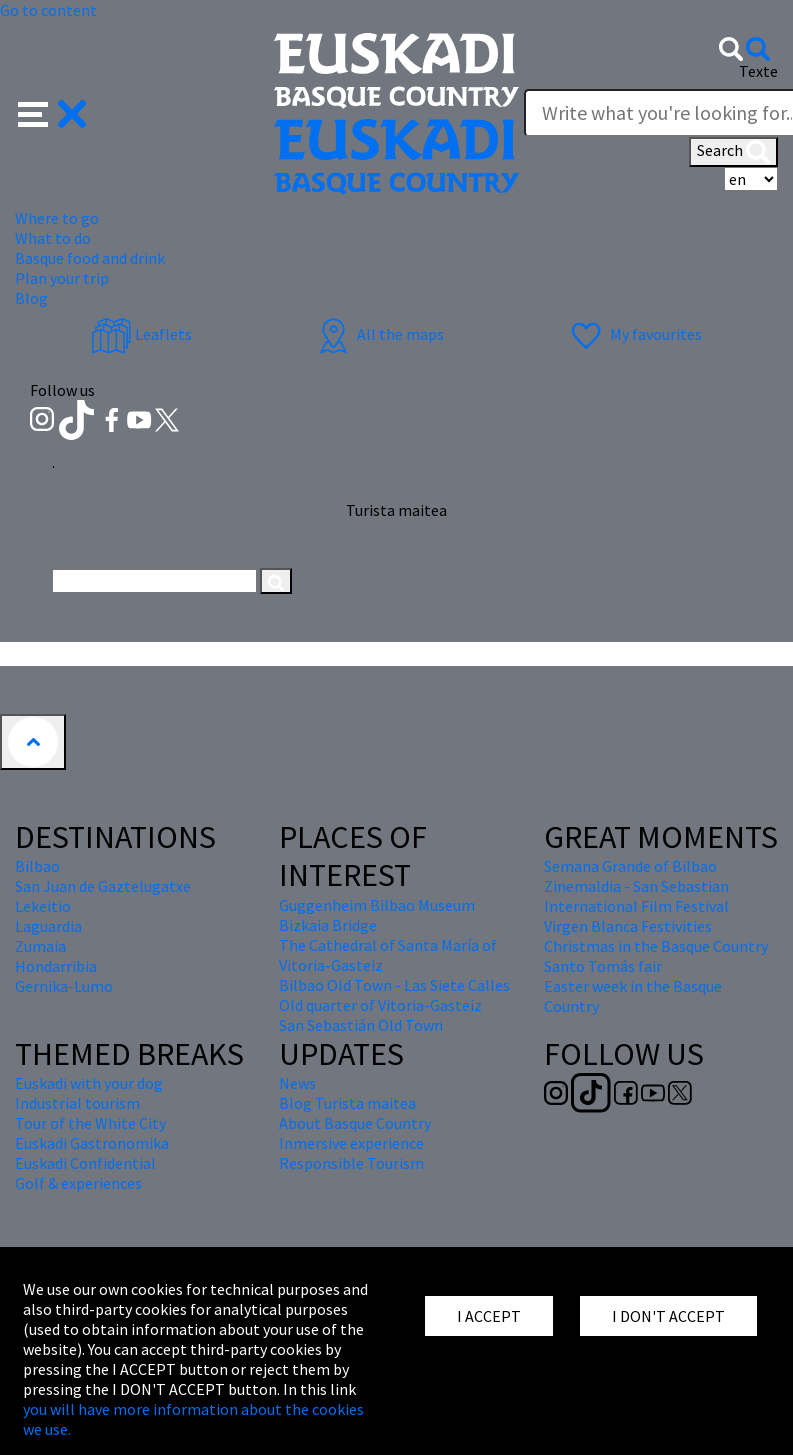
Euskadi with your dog (89, 1083)
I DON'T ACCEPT (668, 1316)
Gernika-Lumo (64, 986)
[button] (52, 112)
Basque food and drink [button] (90, 258)
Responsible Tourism (351, 1163)
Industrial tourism (77, 1103)
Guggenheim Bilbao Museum (377, 905)
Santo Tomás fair (603, 966)
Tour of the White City (90, 1123)
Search (733, 152)
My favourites (634, 334)
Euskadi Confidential (85, 1163)
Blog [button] (31, 298)
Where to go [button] (57, 218)
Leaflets (141, 334)
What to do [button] (53, 238)
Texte (758, 71)
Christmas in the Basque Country (656, 946)
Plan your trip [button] (62, 278)
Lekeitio (43, 906)
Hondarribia (56, 966)
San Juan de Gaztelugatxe (103, 886)
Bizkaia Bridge (328, 925)
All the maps (378, 334)
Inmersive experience (351, 1143)
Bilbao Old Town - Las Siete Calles (394, 985)
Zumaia (40, 946)
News (297, 1083)
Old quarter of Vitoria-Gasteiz (380, 1005)
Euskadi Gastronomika (92, 1143)
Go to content (48, 10)
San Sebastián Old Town (361, 1025)
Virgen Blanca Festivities (628, 926)
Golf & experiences (78, 1183)
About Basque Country (355, 1123)
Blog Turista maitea (347, 1103)
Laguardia (48, 926)
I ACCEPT (489, 1316)
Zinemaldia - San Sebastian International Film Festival (636, 896)
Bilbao (37, 866)
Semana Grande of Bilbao (630, 866)
